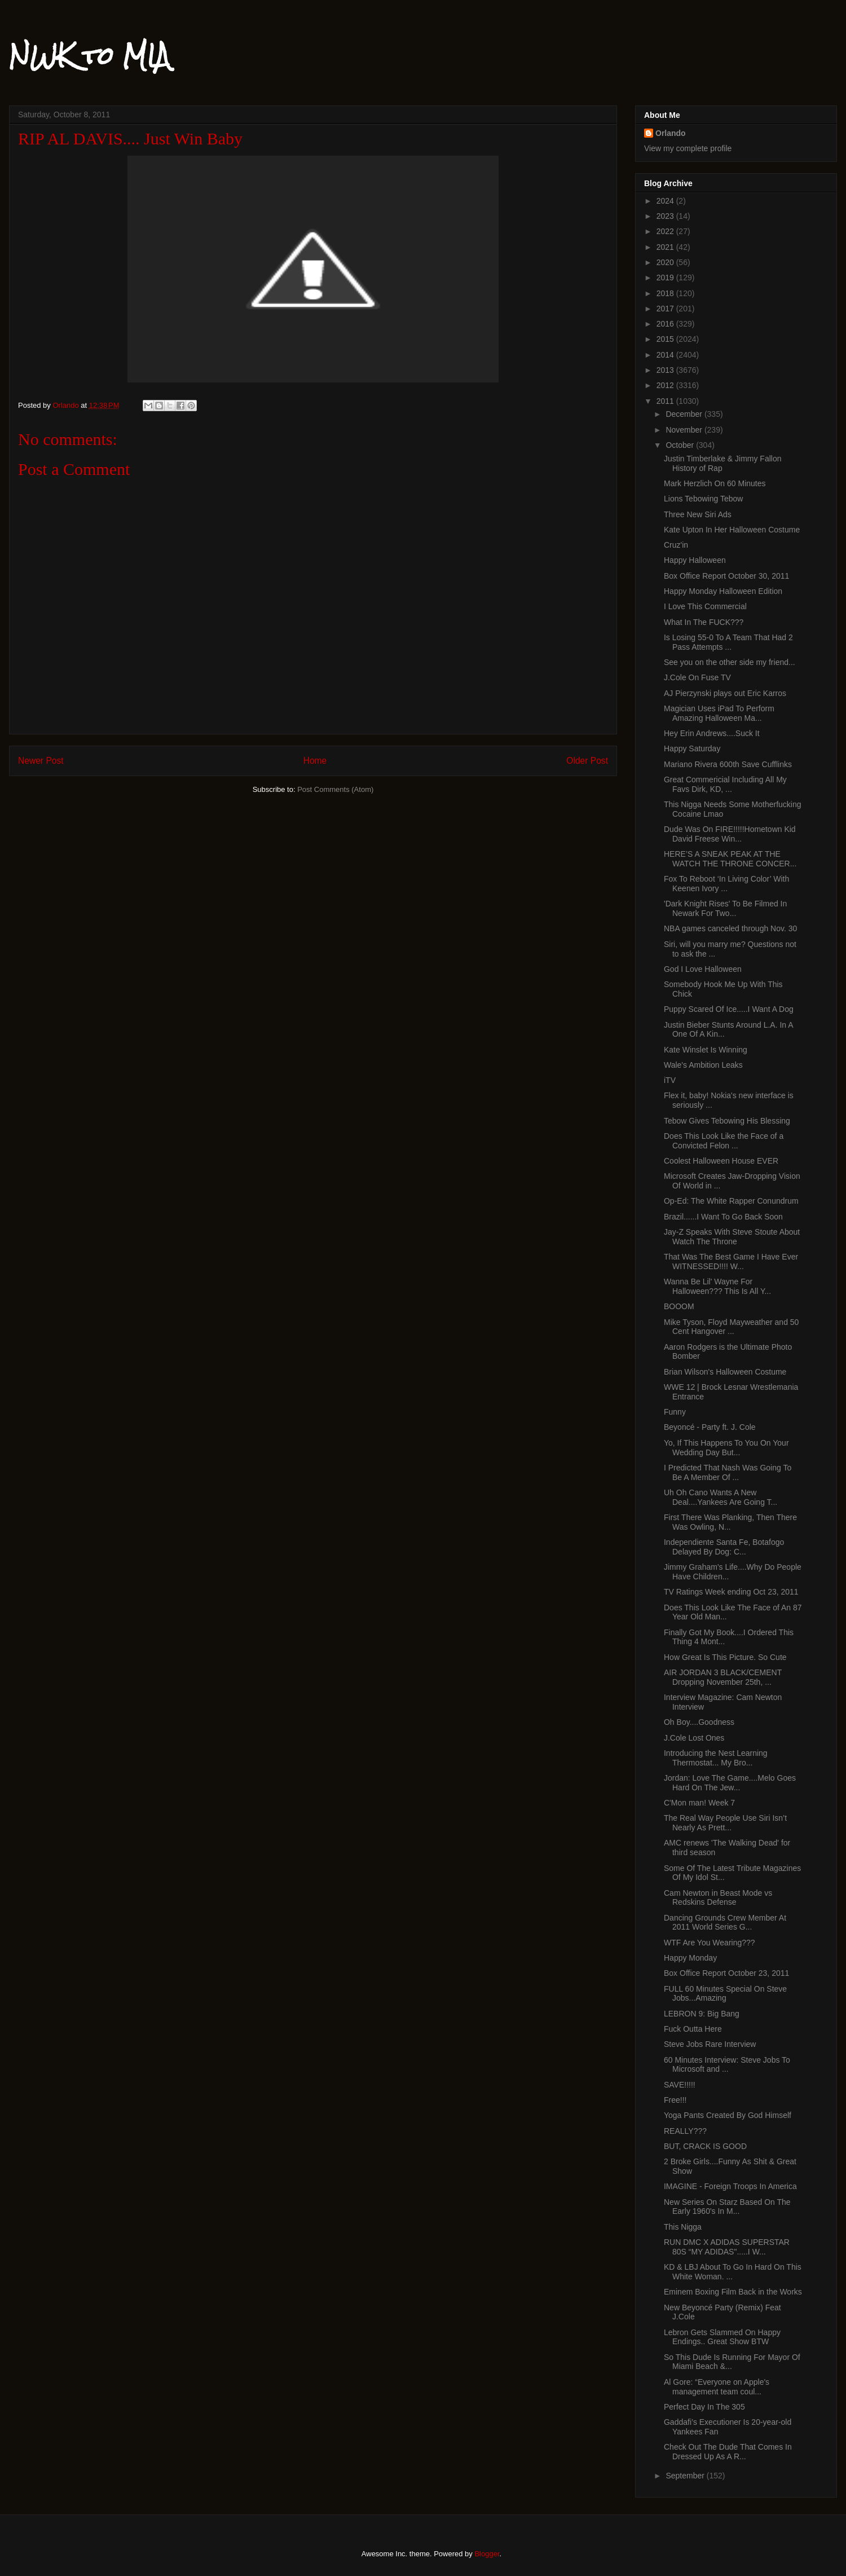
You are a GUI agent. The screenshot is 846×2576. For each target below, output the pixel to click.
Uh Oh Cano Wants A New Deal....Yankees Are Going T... (720, 1497)
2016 (666, 323)
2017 (666, 308)
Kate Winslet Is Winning (705, 1049)
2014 (666, 354)
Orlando (670, 133)
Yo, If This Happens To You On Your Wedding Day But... (726, 1447)
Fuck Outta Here (693, 2028)
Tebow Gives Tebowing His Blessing (727, 1120)
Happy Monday (690, 1957)
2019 (666, 277)
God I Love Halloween (703, 969)
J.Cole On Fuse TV (697, 677)
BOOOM (679, 1306)
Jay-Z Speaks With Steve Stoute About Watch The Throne (732, 1236)
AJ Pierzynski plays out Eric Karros (725, 693)
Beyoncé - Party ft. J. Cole (710, 1427)
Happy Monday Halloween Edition (723, 591)
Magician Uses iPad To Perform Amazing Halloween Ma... (719, 713)
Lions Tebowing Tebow (703, 498)
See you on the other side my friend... (729, 662)
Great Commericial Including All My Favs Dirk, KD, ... (725, 784)
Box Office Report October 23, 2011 (726, 1973)
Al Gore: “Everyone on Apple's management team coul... (716, 2386)
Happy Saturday (692, 748)
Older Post (587, 760)
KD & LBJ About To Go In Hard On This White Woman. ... (732, 2271)
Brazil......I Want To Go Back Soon (723, 1216)
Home (315, 760)
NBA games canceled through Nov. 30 (730, 928)
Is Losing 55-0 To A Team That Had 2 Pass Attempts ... (728, 642)
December (685, 414)
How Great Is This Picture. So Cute (725, 1657)
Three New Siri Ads (698, 514)
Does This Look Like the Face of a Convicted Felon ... (723, 1140)
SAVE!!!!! (679, 2084)
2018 (666, 293)
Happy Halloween (695, 560)
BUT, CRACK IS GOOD (705, 2146)
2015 (666, 339)
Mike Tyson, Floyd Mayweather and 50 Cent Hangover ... (731, 1327)
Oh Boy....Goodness (699, 1722)
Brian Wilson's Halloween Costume (725, 1371)
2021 (666, 247)
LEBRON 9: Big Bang (701, 2013)
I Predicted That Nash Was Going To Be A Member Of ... (727, 1472)
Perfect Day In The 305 (704, 2406)
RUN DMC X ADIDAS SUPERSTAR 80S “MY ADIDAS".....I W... (727, 2247)
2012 (666, 385)
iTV (670, 1080)
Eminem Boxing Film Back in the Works (733, 2291)
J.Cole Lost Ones (694, 1737)
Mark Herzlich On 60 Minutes (715, 483)
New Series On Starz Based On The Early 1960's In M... (727, 2207)
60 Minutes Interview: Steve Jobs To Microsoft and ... (727, 2064)
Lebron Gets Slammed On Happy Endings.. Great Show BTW (722, 2337)
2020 (666, 262)
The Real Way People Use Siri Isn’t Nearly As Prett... (725, 1822)
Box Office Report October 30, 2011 (726, 575)
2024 (666, 200)
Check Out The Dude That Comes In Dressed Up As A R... (728, 2451)
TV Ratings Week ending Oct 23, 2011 (731, 1591)
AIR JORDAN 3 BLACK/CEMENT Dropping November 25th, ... (723, 1677)
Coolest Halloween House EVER (721, 1160)
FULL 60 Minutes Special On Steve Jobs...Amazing (725, 1993)
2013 (666, 370)
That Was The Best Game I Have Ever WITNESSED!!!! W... (731, 1261)
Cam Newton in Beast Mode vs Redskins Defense (718, 1897)
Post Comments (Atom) (335, 789)
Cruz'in (676, 544)
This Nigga (683, 2226)
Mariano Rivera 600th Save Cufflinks (728, 764)
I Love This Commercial (705, 606)
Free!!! (675, 2099)
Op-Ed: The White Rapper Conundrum (731, 1200)
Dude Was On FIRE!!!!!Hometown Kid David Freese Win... (730, 834)
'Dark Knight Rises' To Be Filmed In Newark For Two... (725, 908)
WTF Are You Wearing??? (709, 1942)
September (686, 2475)
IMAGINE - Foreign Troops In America (730, 2186)
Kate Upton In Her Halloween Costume (732, 529)
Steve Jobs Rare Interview (710, 2044)
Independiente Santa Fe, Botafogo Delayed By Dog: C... (724, 1547)
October (681, 445)
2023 (666, 216)
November (685, 429)
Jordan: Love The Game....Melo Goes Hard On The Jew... (730, 1782)
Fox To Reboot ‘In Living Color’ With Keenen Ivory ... (726, 883)
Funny (675, 1411)
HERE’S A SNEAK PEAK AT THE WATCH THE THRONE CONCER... (730, 858)
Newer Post (41, 760)
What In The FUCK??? (703, 622)
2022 (666, 231)
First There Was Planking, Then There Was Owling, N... (730, 1522)
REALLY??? (685, 2130)
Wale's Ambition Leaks (703, 1064)
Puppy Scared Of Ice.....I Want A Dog (729, 1009)
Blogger (486, 2553)
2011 (666, 401)
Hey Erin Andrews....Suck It (712, 733)
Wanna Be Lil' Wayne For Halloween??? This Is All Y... (717, 1286)
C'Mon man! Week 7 (699, 1802)
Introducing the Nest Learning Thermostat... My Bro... (716, 1758)
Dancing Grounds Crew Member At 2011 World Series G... (725, 1922)
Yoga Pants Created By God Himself (727, 2115)
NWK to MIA (89, 55)
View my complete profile (688, 148)
